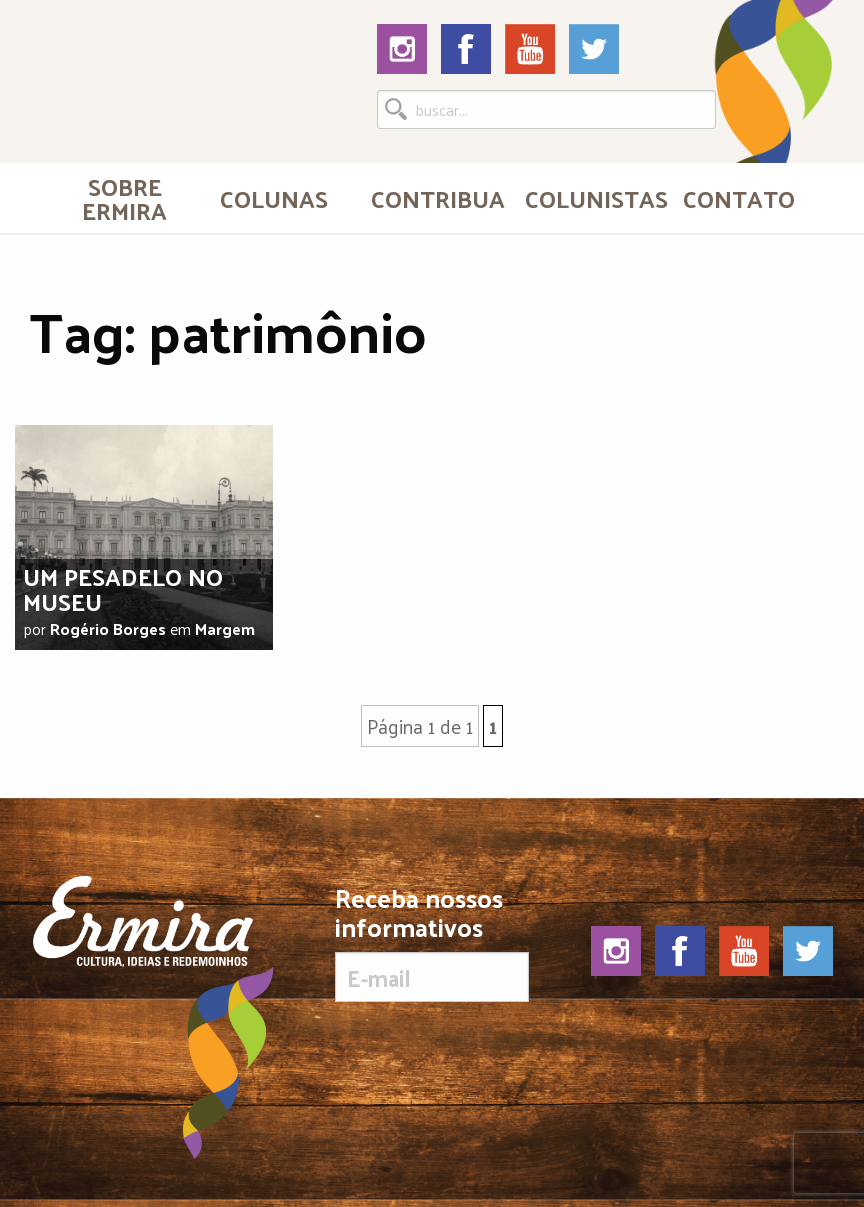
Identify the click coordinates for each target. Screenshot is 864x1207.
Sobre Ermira (124, 198)
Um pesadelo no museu (123, 588)
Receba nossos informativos (431, 943)
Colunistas (594, 198)
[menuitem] (125, 198)
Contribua (438, 198)
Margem (225, 628)
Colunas (274, 198)
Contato (739, 198)
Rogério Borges (108, 628)
